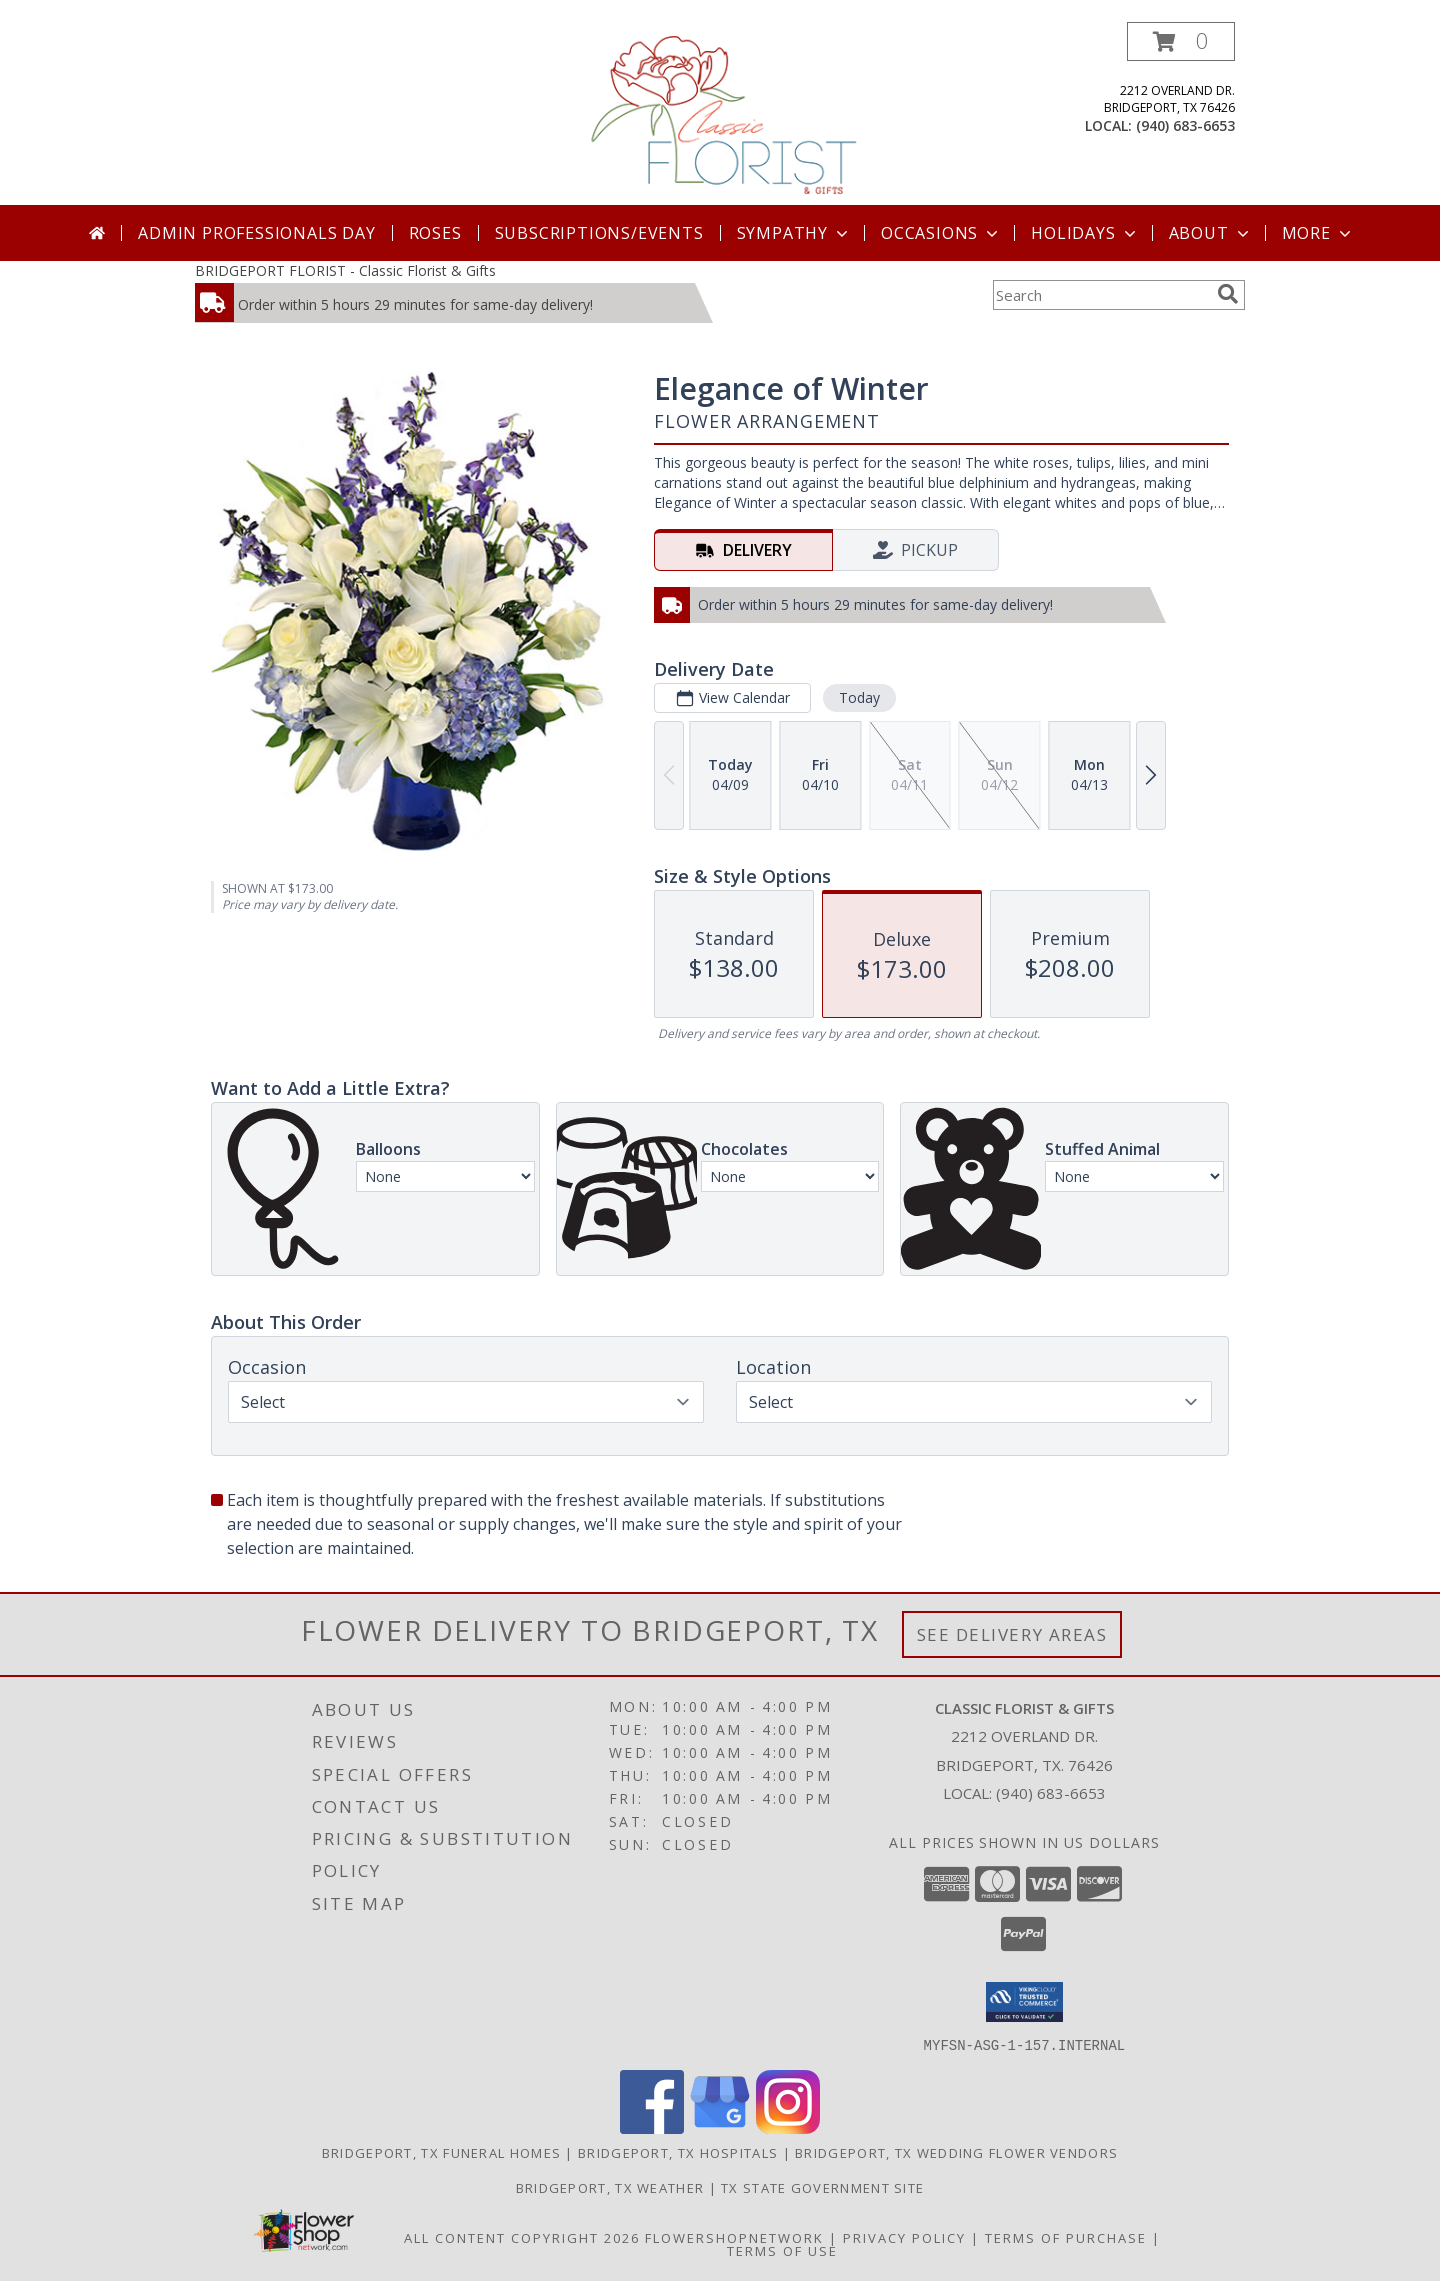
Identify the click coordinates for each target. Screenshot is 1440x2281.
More (1318, 233)
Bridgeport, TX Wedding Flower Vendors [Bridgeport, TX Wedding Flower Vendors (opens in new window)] (956, 2152)
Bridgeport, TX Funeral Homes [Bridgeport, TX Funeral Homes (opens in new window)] (441, 2152)
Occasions (941, 233)
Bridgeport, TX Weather (610, 2187)
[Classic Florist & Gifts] (722, 113)
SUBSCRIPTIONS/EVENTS (599, 233)
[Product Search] (1101, 295)
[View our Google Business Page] (720, 2127)
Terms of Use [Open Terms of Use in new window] (782, 2250)
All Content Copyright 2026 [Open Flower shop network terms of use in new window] (522, 2237)
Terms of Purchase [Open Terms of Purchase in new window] (1066, 2237)
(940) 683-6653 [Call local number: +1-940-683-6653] (1185, 125)
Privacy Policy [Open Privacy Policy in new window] (904, 2237)
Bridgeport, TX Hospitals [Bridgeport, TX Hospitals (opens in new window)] (678, 2152)
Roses (435, 233)
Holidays (1085, 233)
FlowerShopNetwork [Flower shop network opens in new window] (734, 2237)
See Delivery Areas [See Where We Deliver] (1012, 1634)
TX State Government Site (822, 2187)
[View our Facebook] (652, 2127)
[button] (1181, 41)
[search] (1228, 294)
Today (859, 697)
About (1211, 233)
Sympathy (794, 233)
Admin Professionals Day (256, 233)
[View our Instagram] (788, 2127)
